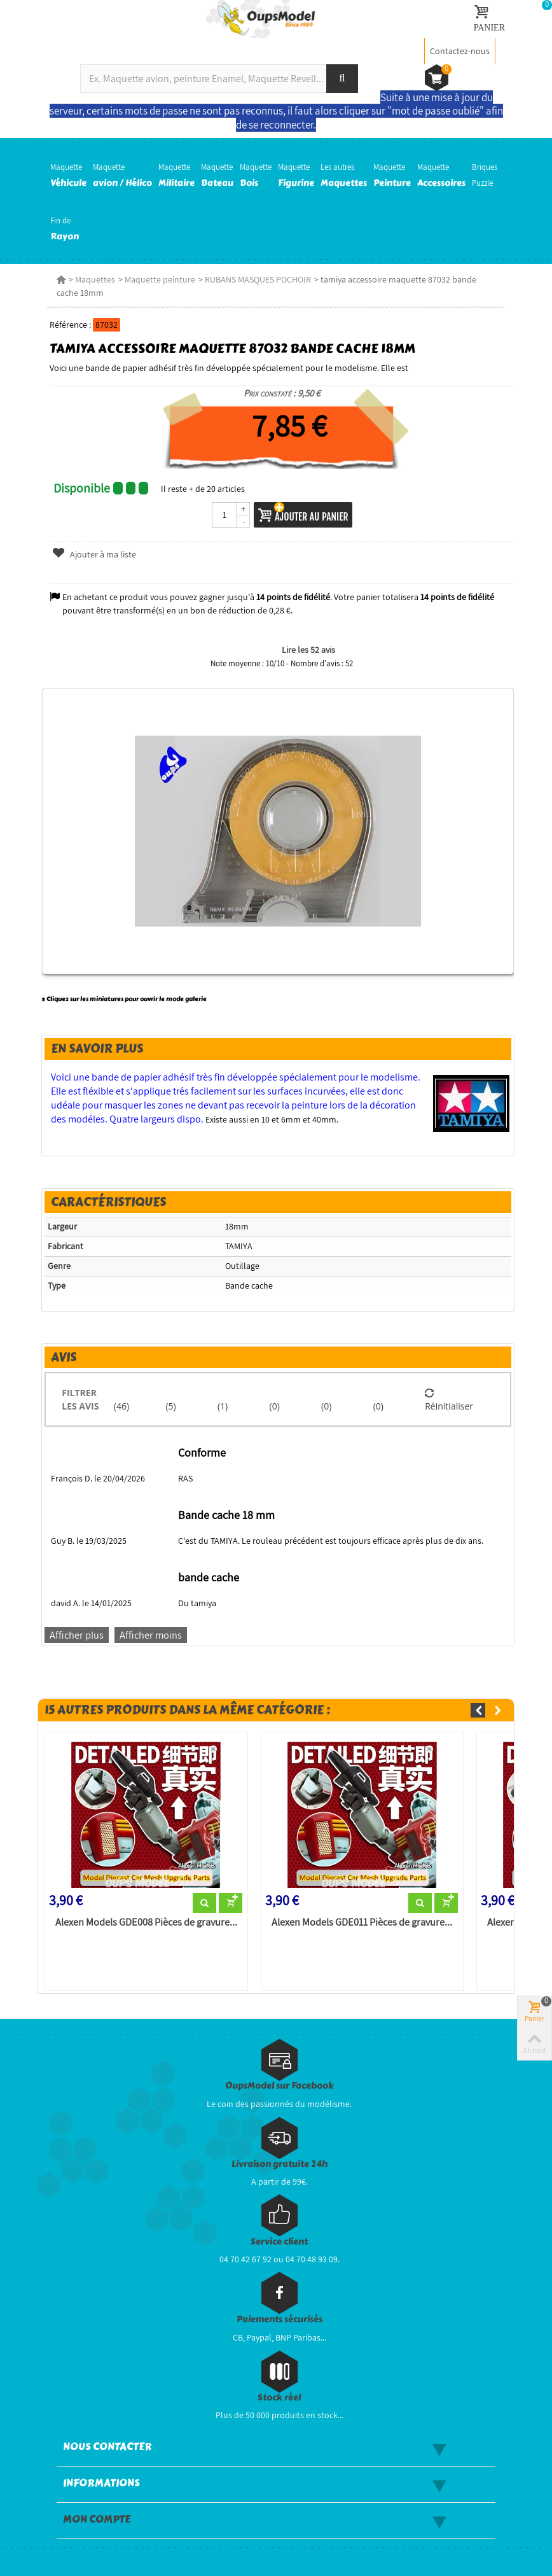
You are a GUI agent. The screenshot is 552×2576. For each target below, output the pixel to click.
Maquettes (95, 279)
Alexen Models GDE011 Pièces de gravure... (362, 1922)
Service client (279, 2241)
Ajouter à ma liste (94, 554)
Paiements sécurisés (279, 2319)
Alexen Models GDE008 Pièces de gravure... (146, 1922)
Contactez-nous (460, 51)
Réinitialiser (449, 1399)
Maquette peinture (160, 279)
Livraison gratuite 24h (279, 2164)
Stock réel (279, 2397)
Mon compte (96, 2519)
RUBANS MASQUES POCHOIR (258, 279)
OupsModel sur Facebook (279, 2085)
